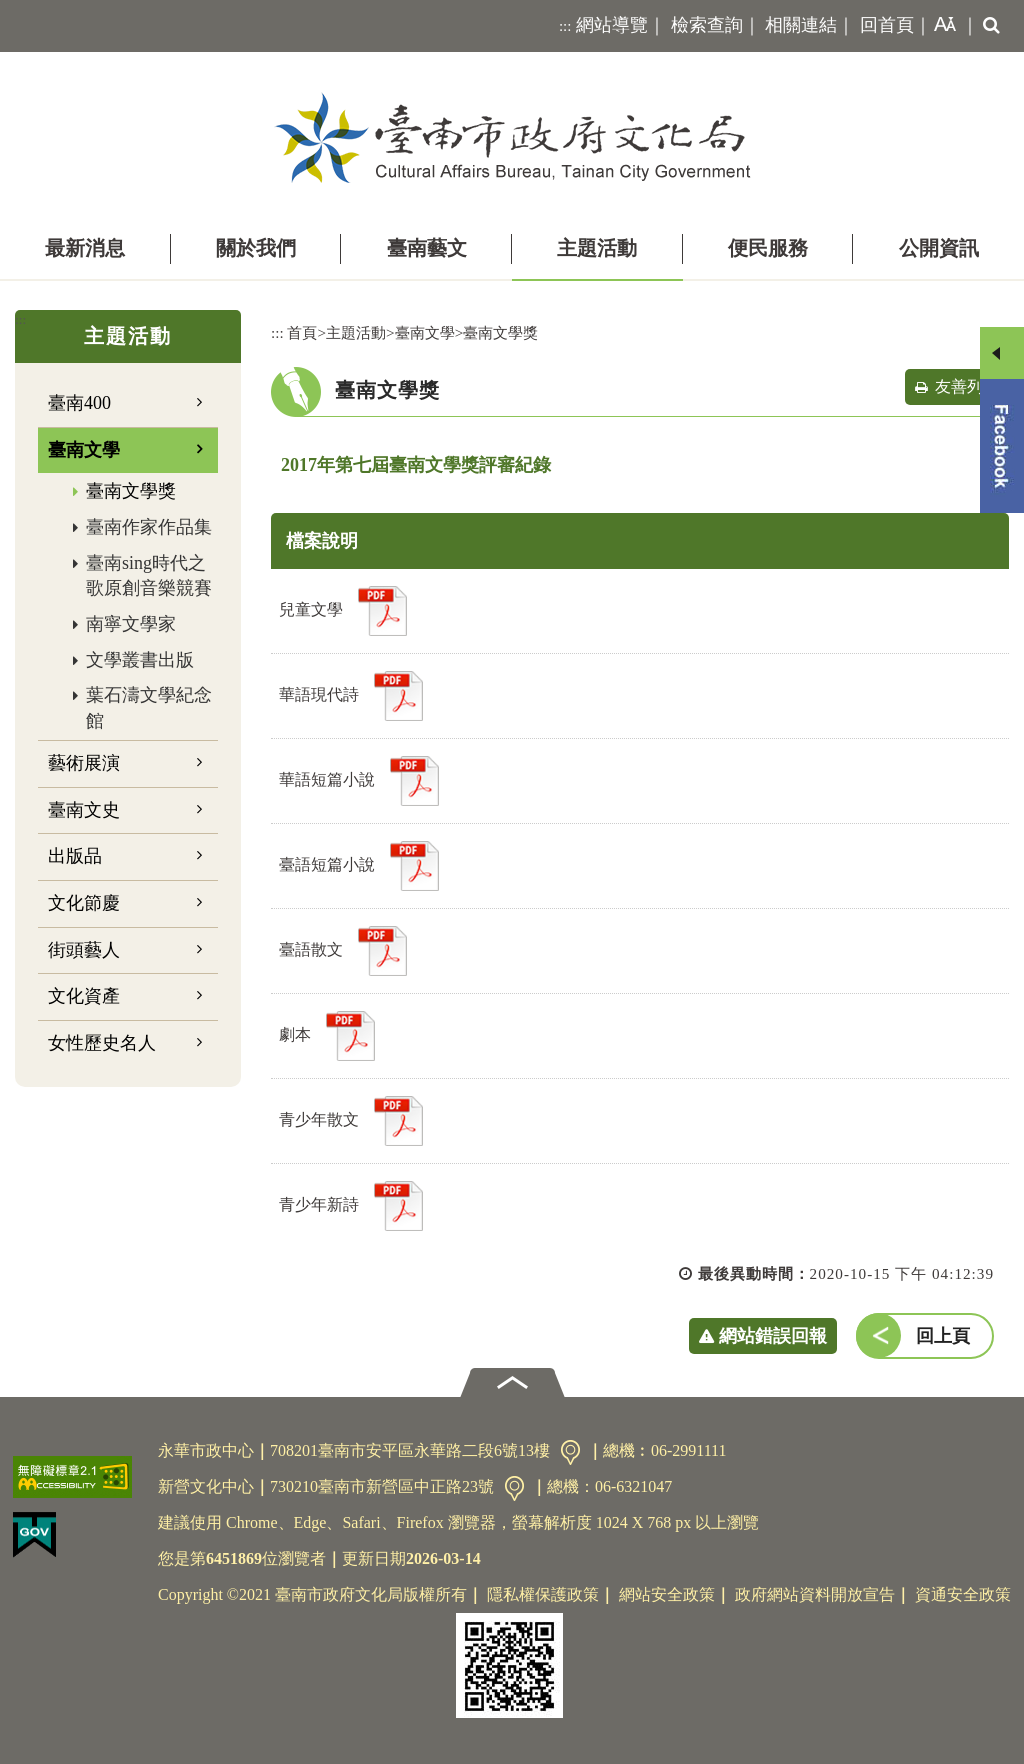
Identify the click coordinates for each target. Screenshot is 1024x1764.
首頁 (302, 332)
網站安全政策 (667, 1594)
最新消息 (85, 248)
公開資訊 (939, 248)
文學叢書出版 (140, 660)
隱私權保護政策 (543, 1594)
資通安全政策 (963, 1594)
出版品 (75, 856)
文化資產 (84, 996)
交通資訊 (570, 1452)
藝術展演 (84, 763)
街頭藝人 (84, 950)
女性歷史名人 (102, 1043)
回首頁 (887, 25)
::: (565, 26)
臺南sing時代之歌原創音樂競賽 (149, 576)
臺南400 (79, 403)
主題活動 (597, 248)
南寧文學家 (131, 624)
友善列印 (967, 386)
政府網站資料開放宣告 (815, 1594)
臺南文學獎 (131, 491)
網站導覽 (612, 25)
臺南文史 (84, 810)
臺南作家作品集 (149, 527)
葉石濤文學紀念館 (149, 708)
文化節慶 (84, 903)
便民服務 (768, 248)
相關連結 (801, 25)
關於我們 (256, 248)
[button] (941, 26)
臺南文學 (84, 450)
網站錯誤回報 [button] (773, 1336)
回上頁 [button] (943, 1336)
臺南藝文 (427, 248)
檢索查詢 (707, 25)
